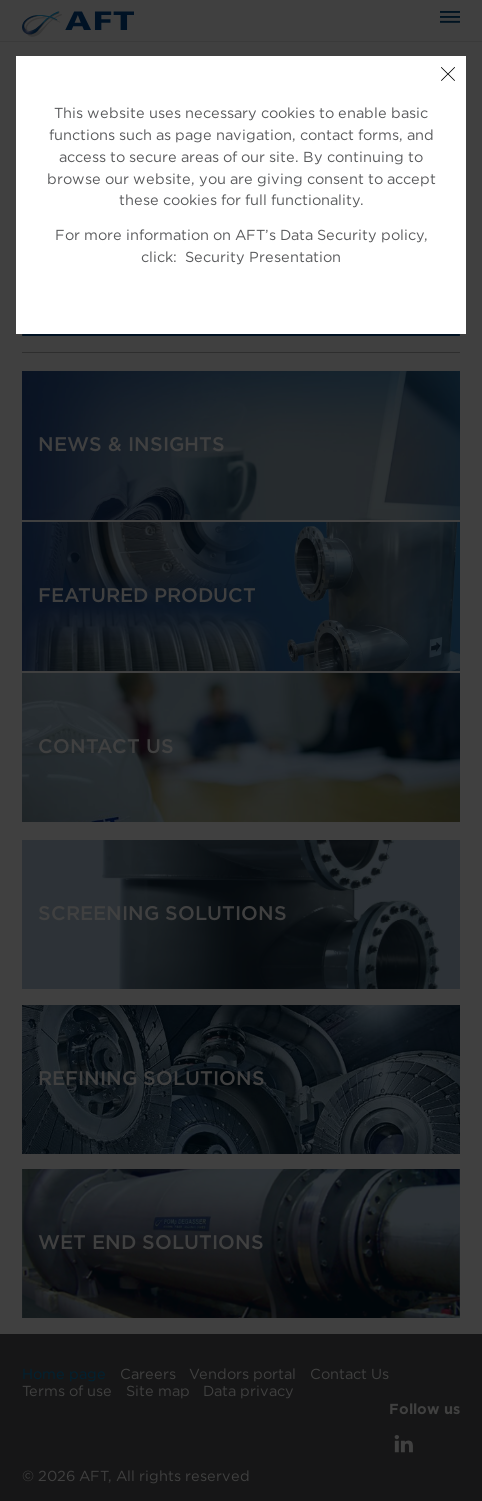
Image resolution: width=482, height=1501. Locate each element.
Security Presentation (263, 257)
